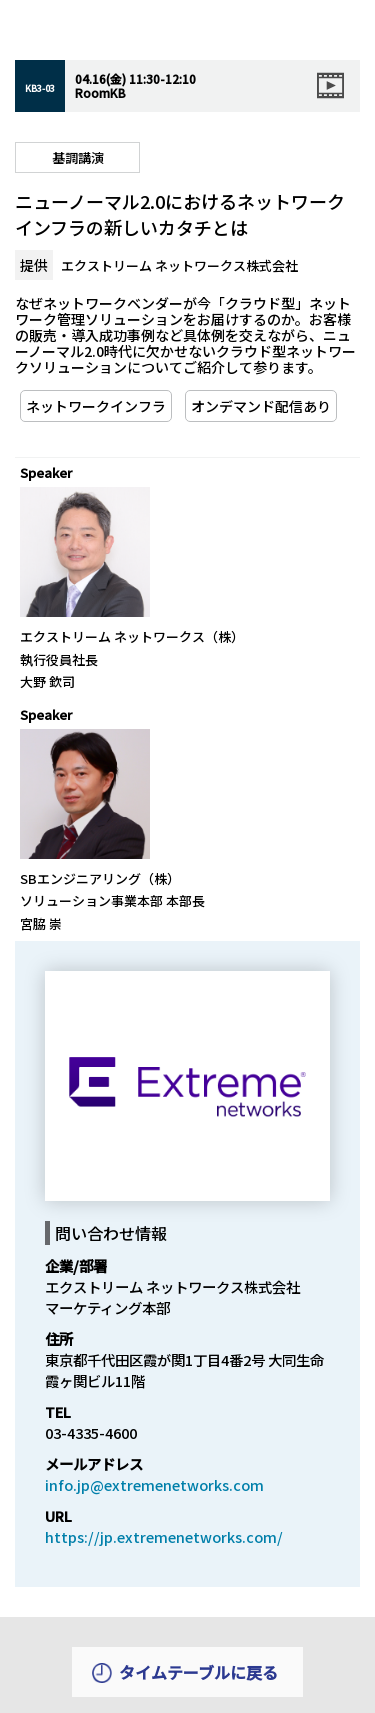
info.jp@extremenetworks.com (154, 1484)
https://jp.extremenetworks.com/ (164, 1536)
